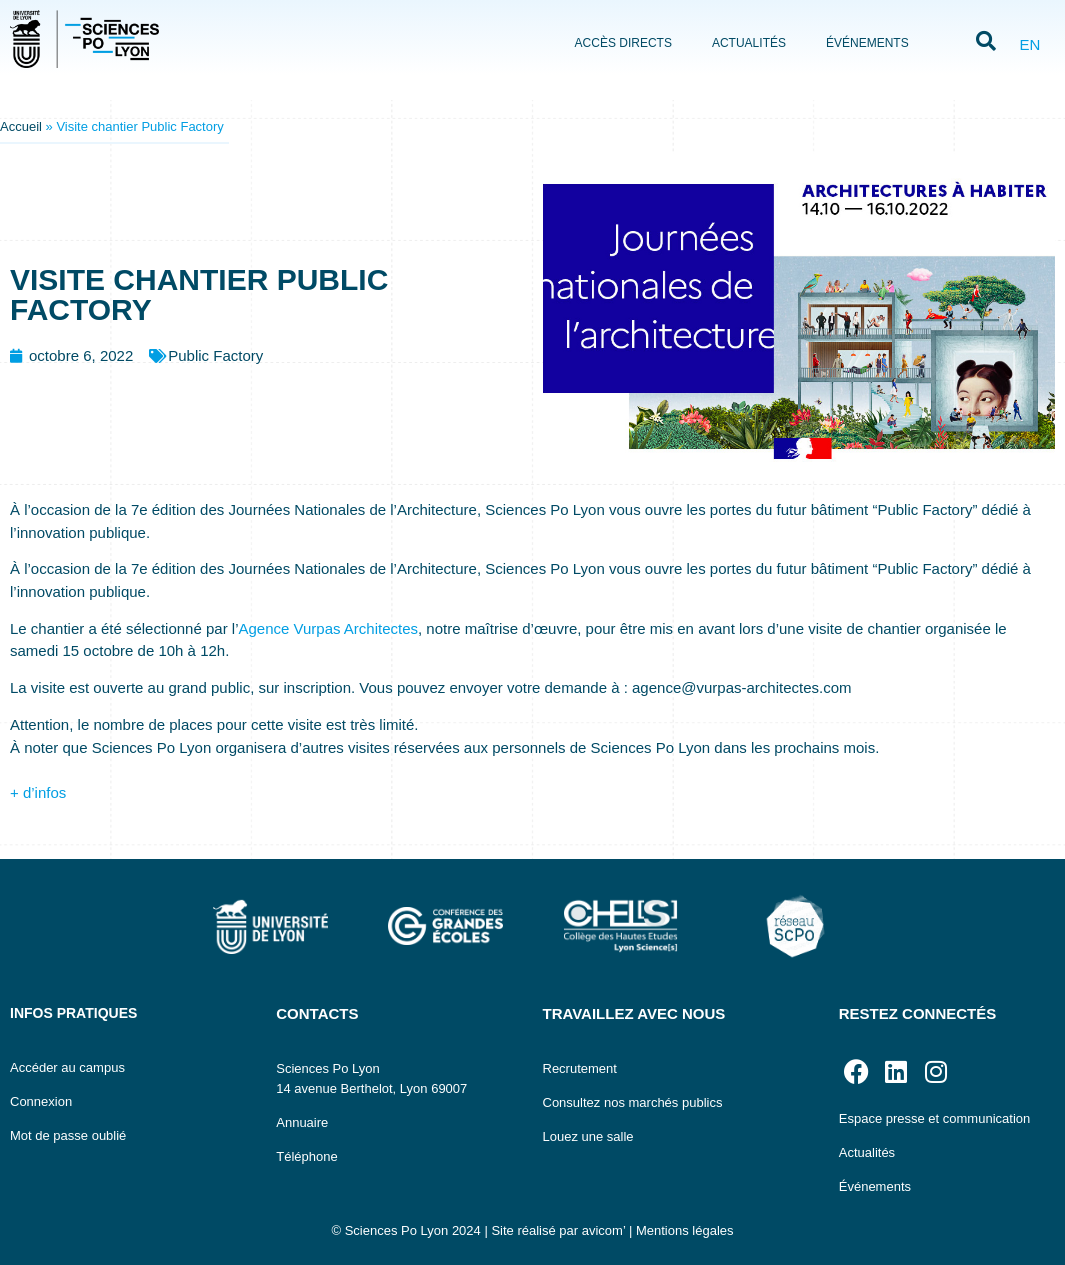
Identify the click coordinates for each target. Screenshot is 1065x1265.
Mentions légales (685, 1230)
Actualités (749, 43)
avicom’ (604, 1230)
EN (1029, 44)
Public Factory (215, 355)
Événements (867, 43)
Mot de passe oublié (68, 1135)
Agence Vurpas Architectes (328, 628)
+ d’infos (38, 792)
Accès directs (623, 43)
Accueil (21, 126)
